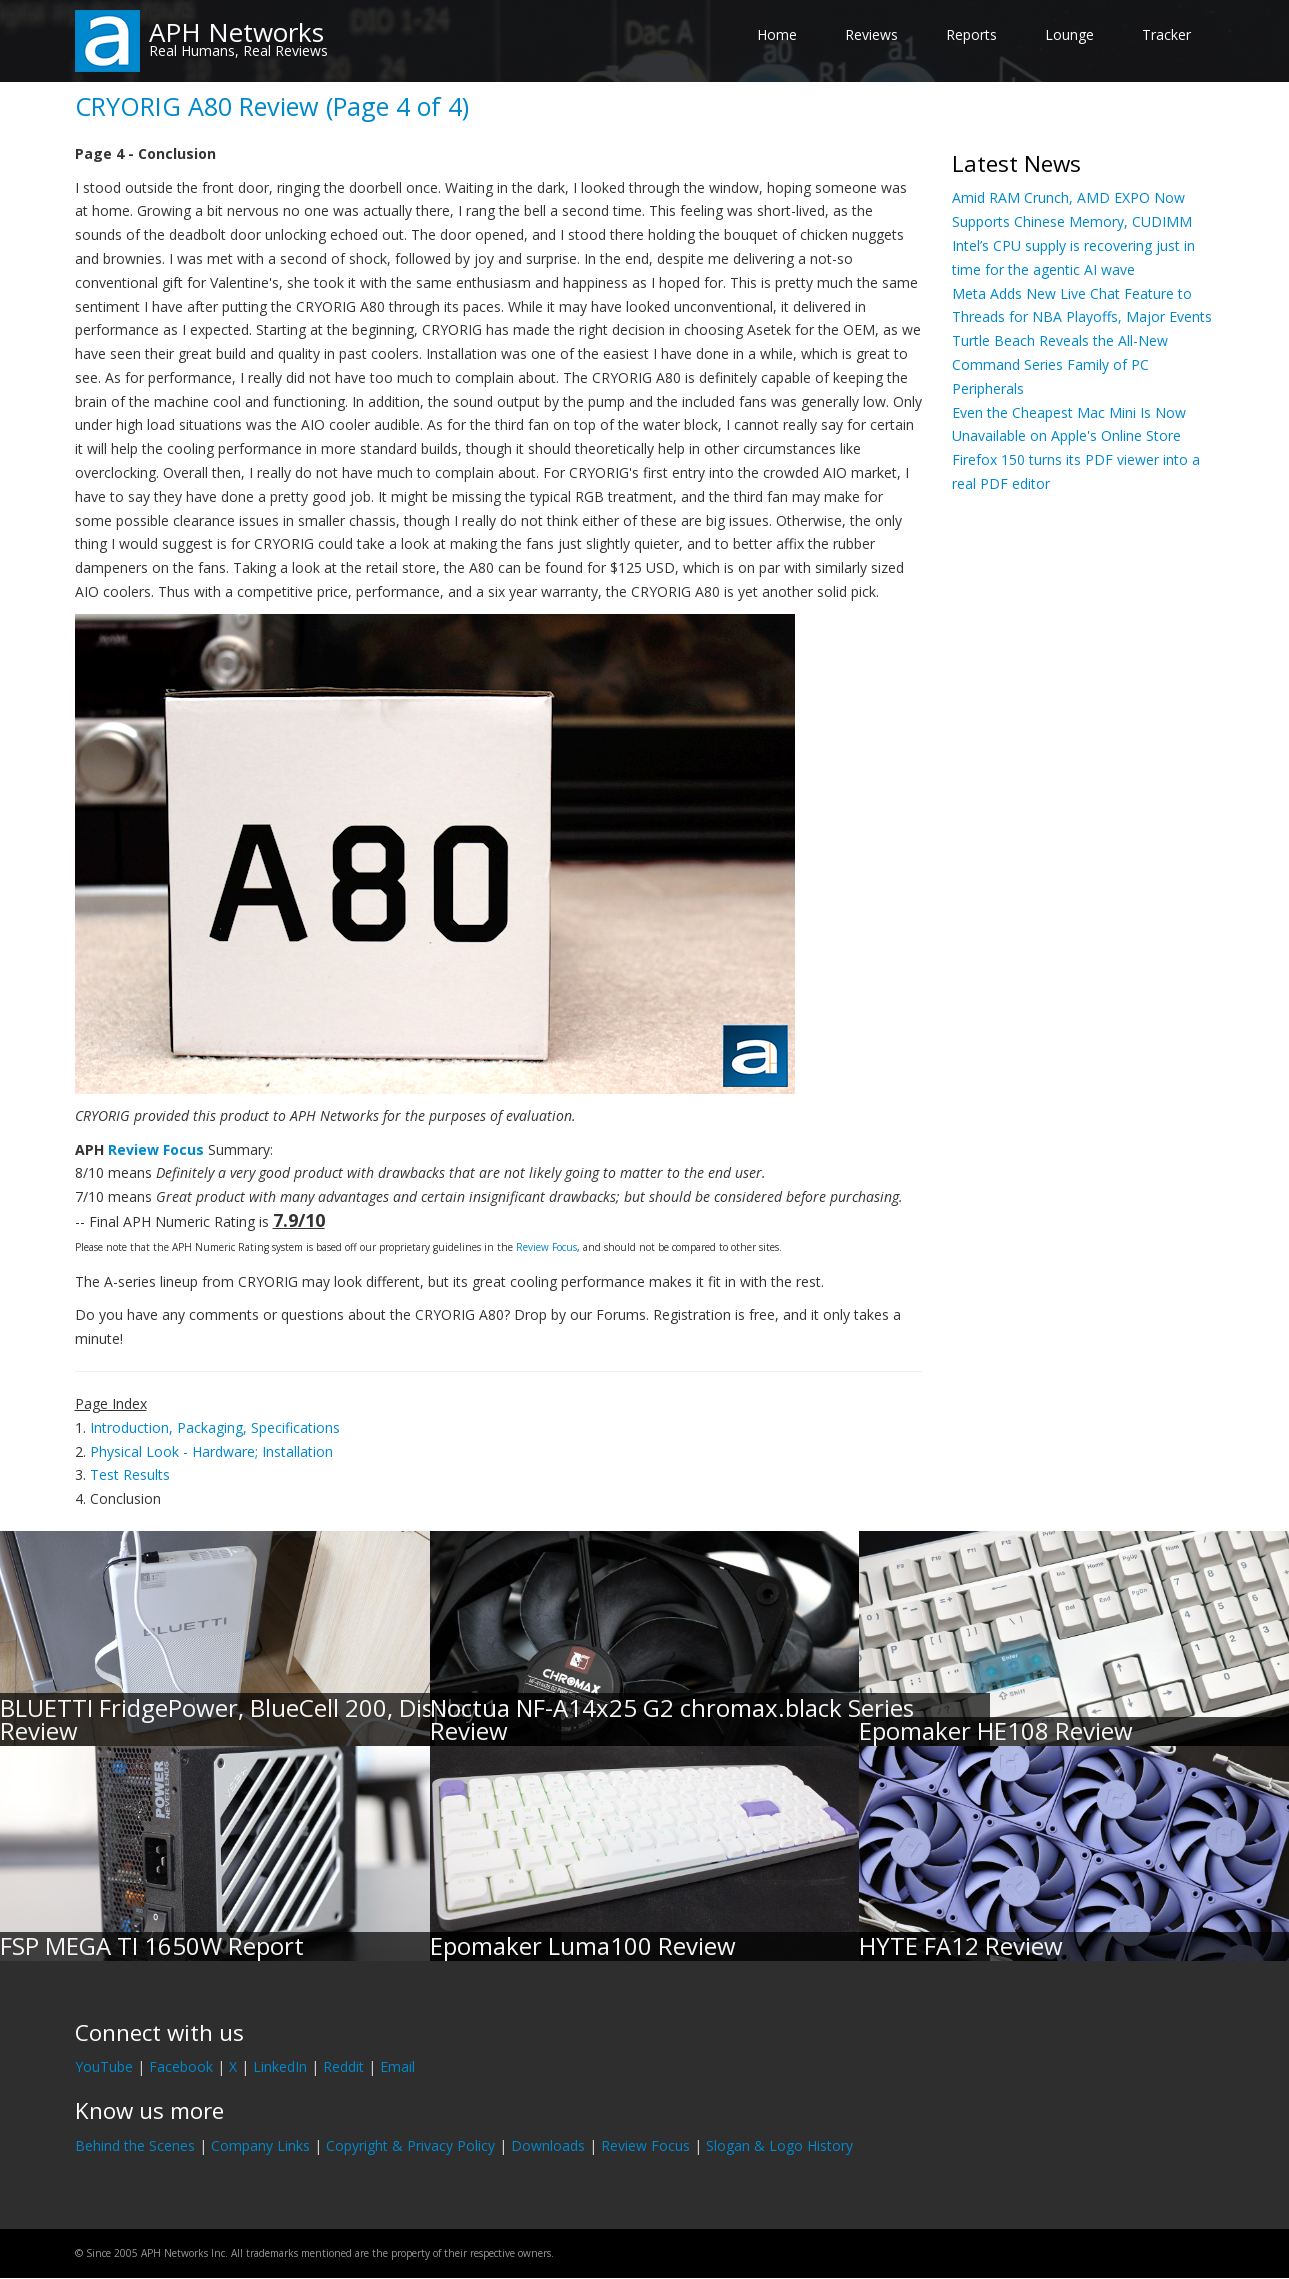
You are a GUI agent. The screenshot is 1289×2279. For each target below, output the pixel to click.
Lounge (1069, 34)
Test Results (130, 1474)
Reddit (343, 2066)
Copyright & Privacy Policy (410, 2145)
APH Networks (236, 32)
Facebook (181, 2066)
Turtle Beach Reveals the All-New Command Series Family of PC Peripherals (1060, 364)
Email (397, 2066)
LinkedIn (280, 2066)
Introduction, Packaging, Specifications (215, 1427)
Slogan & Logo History (779, 2145)
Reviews (871, 34)
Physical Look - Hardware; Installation (211, 1451)
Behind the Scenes (135, 2145)
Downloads (548, 2145)
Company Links (260, 2145)
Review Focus (156, 1149)
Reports (971, 34)
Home (777, 34)
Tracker (1166, 34)
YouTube (104, 2066)
